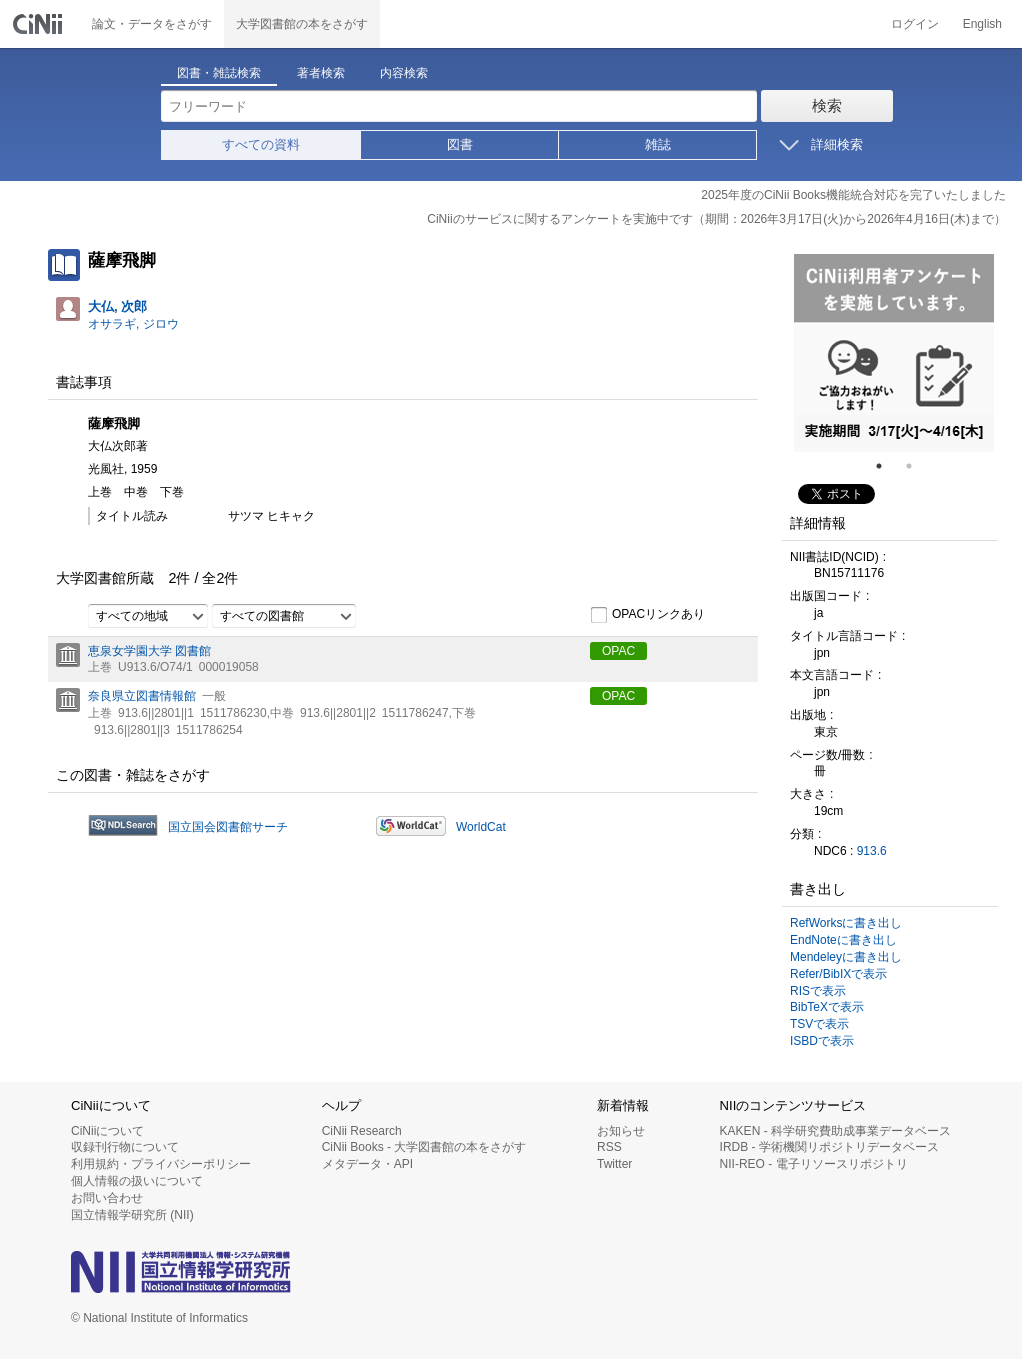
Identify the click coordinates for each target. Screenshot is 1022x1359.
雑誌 (658, 144)
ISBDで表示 (822, 1041)
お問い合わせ (107, 1198)
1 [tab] (887, 466)
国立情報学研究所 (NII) (132, 1215)
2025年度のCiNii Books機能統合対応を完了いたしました (853, 195)
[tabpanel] (894, 353)
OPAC (618, 651)
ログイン (915, 24)
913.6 (872, 851)
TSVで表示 (819, 1024)
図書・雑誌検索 (219, 73)
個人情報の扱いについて (137, 1181)
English (982, 24)
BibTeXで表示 (827, 1007)
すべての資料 (261, 144)
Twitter (614, 1164)
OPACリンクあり (647, 615)
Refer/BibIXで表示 (838, 974)
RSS (609, 1147)
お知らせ (621, 1131)
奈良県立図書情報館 (142, 696)
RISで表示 (818, 991)
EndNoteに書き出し (843, 940)
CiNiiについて (107, 1131)
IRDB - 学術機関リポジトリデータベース (829, 1147)
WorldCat (481, 827)
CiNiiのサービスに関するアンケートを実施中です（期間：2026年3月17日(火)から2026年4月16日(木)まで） (716, 219)
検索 (827, 105)
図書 (460, 144)
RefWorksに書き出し (846, 923)
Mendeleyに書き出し (846, 957)
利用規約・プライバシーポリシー (161, 1164)
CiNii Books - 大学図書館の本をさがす (424, 1147)
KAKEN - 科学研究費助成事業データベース (835, 1131)
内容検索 (404, 73)
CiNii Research (362, 1131)
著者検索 (321, 73)
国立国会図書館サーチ (228, 827)
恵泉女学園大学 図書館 (149, 651)
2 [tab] (917, 466)
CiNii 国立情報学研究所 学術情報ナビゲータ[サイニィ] (40, 24)
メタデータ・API (367, 1164)
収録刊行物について (125, 1147)
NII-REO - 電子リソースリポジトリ (814, 1164)
